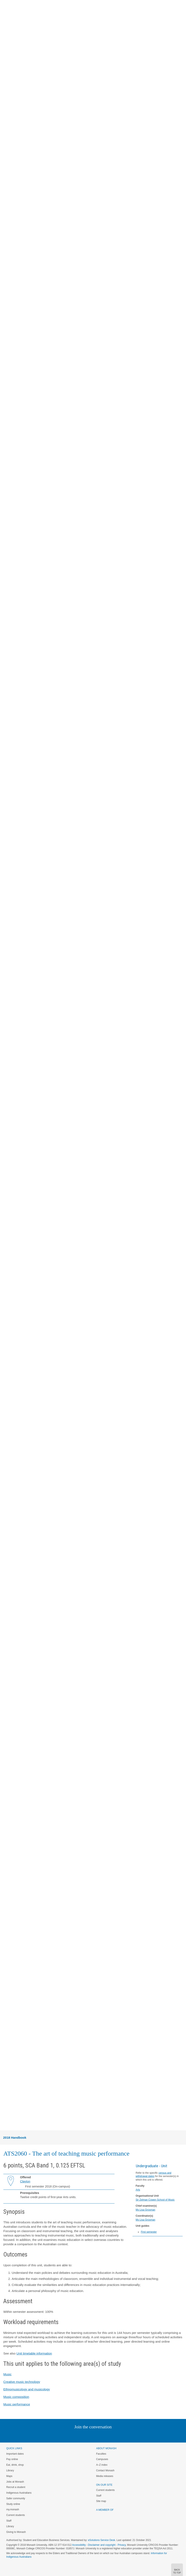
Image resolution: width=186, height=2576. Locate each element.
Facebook (89, 2435)
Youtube (113, 2435)
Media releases (104, 2476)
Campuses (102, 2459)
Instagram (63, 2435)
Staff (8, 2520)
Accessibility (79, 2544)
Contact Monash (105, 2470)
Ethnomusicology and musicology (26, 2389)
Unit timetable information (34, 2353)
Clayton (25, 2181)
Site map (101, 2501)
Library (10, 2470)
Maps (9, 2476)
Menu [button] (180, 2137)
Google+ (96, 2435)
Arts (138, 2189)
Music (7, 2374)
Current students (15, 2515)
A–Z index (101, 2464)
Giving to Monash (16, 2532)
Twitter (81, 2435)
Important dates (15, 2453)
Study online (13, 2504)
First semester (149, 2231)
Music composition (16, 2397)
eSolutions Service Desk (101, 2540)
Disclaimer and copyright (101, 2544)
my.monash (12, 2509)
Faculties (101, 2453)
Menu (5, 7)
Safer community (15, 2498)
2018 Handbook (14, 2137)
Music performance (16, 2404)
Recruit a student (15, 2487)
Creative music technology (21, 2382)
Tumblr (104, 2435)
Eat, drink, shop (15, 2464)
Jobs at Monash (15, 2481)
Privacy (122, 2544)
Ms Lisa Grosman (145, 2209)
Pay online (12, 2459)
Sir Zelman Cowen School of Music (155, 2199)
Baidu (122, 2435)
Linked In (72, 2435)
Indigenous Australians (19, 2492)
